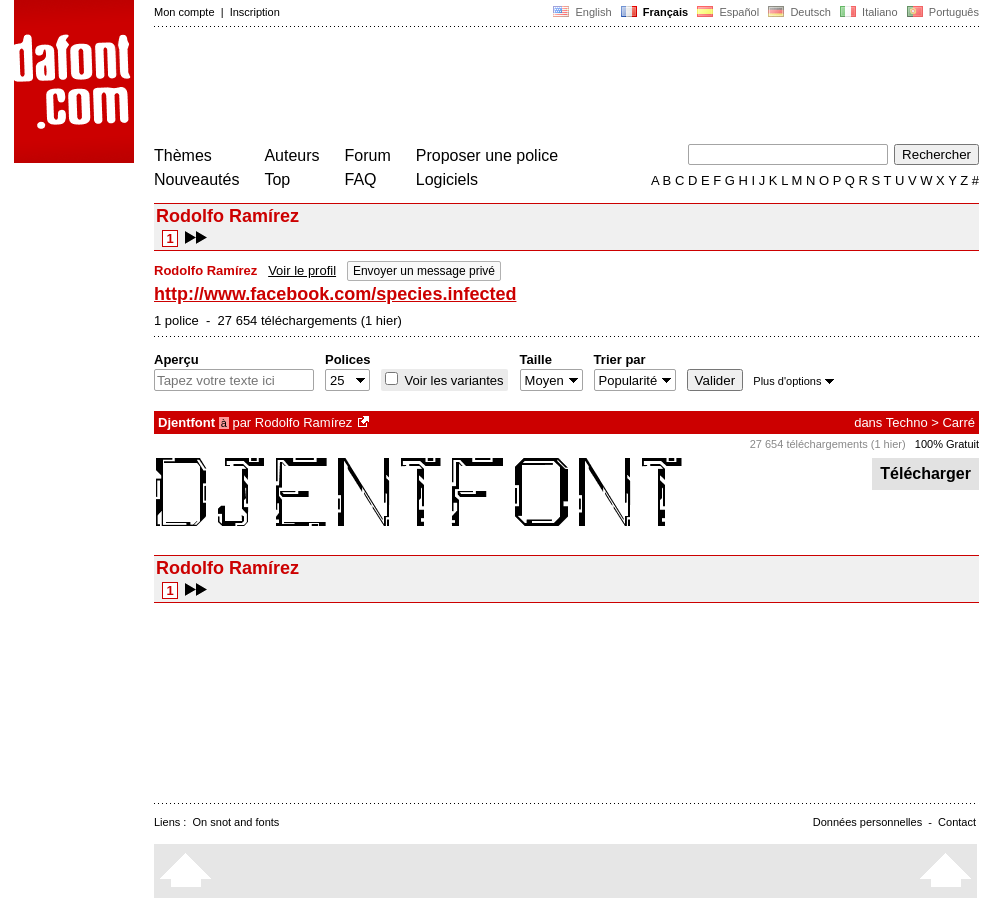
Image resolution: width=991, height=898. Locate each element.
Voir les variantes (452, 380)
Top (277, 179)
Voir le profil (302, 270)
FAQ (361, 179)
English (582, 12)
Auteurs (291, 155)
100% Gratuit (947, 444)
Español (728, 12)
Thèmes (183, 155)
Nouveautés (196, 179)
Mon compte (184, 12)
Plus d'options (793, 381)
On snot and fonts (236, 822)
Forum (368, 155)
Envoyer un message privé (424, 271)
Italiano (869, 12)
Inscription (255, 12)
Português (941, 12)
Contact (957, 822)
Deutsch (799, 12)
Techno (907, 422)
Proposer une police (487, 155)
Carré (958, 422)
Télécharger (925, 473)
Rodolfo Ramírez (304, 422)
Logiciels (447, 179)
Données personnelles (867, 822)
